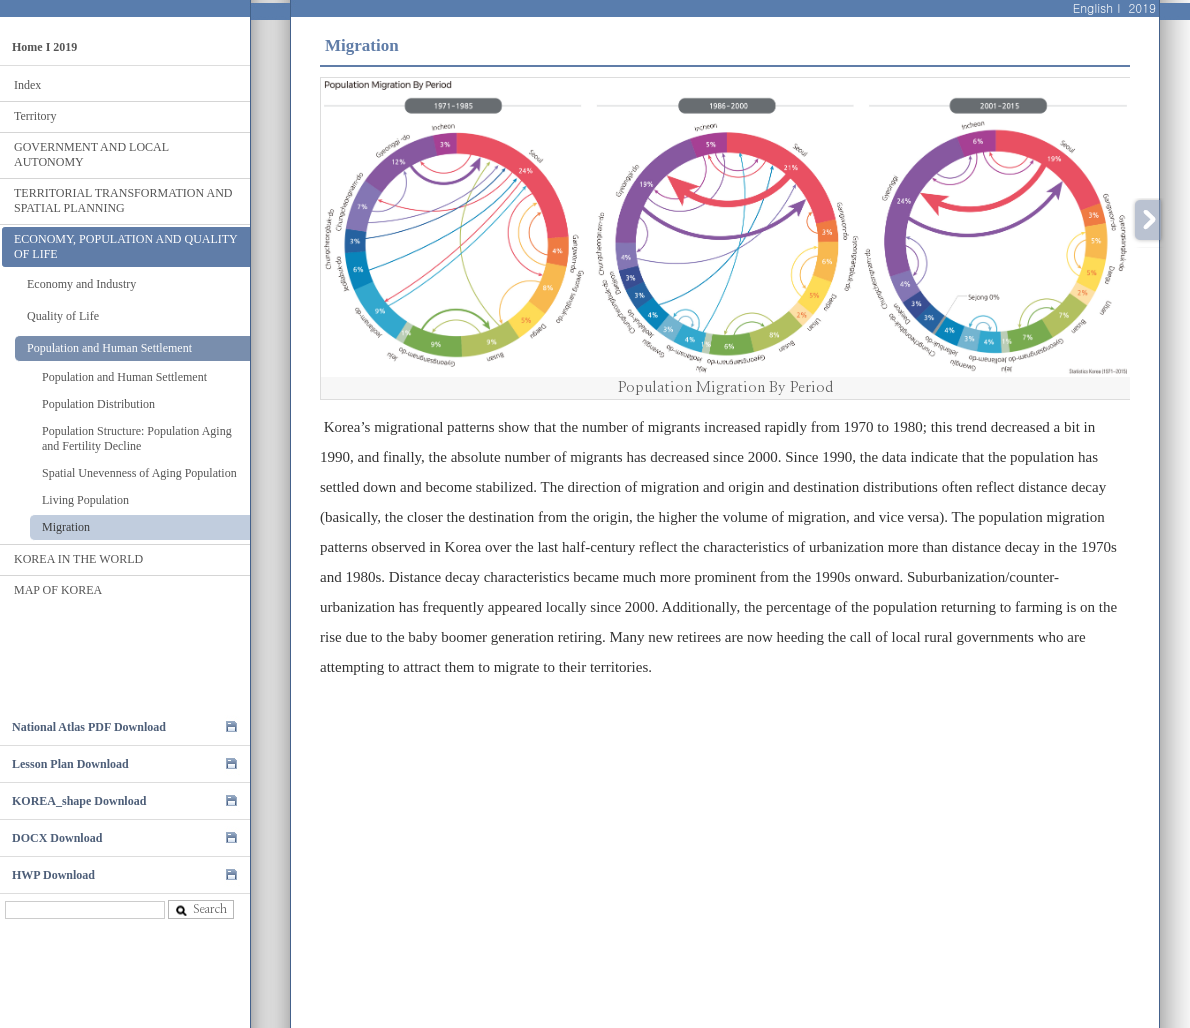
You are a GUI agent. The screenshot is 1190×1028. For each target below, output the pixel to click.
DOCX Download (57, 838)
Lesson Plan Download (70, 764)
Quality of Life (63, 316)
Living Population (85, 500)
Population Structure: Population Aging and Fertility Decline (137, 438)
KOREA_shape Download (79, 801)
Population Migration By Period (725, 387)
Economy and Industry (81, 284)
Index (27, 85)
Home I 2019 (44, 47)
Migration (66, 527)
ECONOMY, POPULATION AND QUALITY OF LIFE (126, 246)
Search (201, 909)
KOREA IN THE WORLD (78, 559)
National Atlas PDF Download (89, 727)
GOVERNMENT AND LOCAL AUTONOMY (91, 154)
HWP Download (53, 875)
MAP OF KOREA (58, 590)
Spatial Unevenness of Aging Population (139, 473)
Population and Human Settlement (109, 348)
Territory (35, 116)
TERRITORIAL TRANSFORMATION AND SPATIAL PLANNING (123, 200)
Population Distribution (98, 404)
